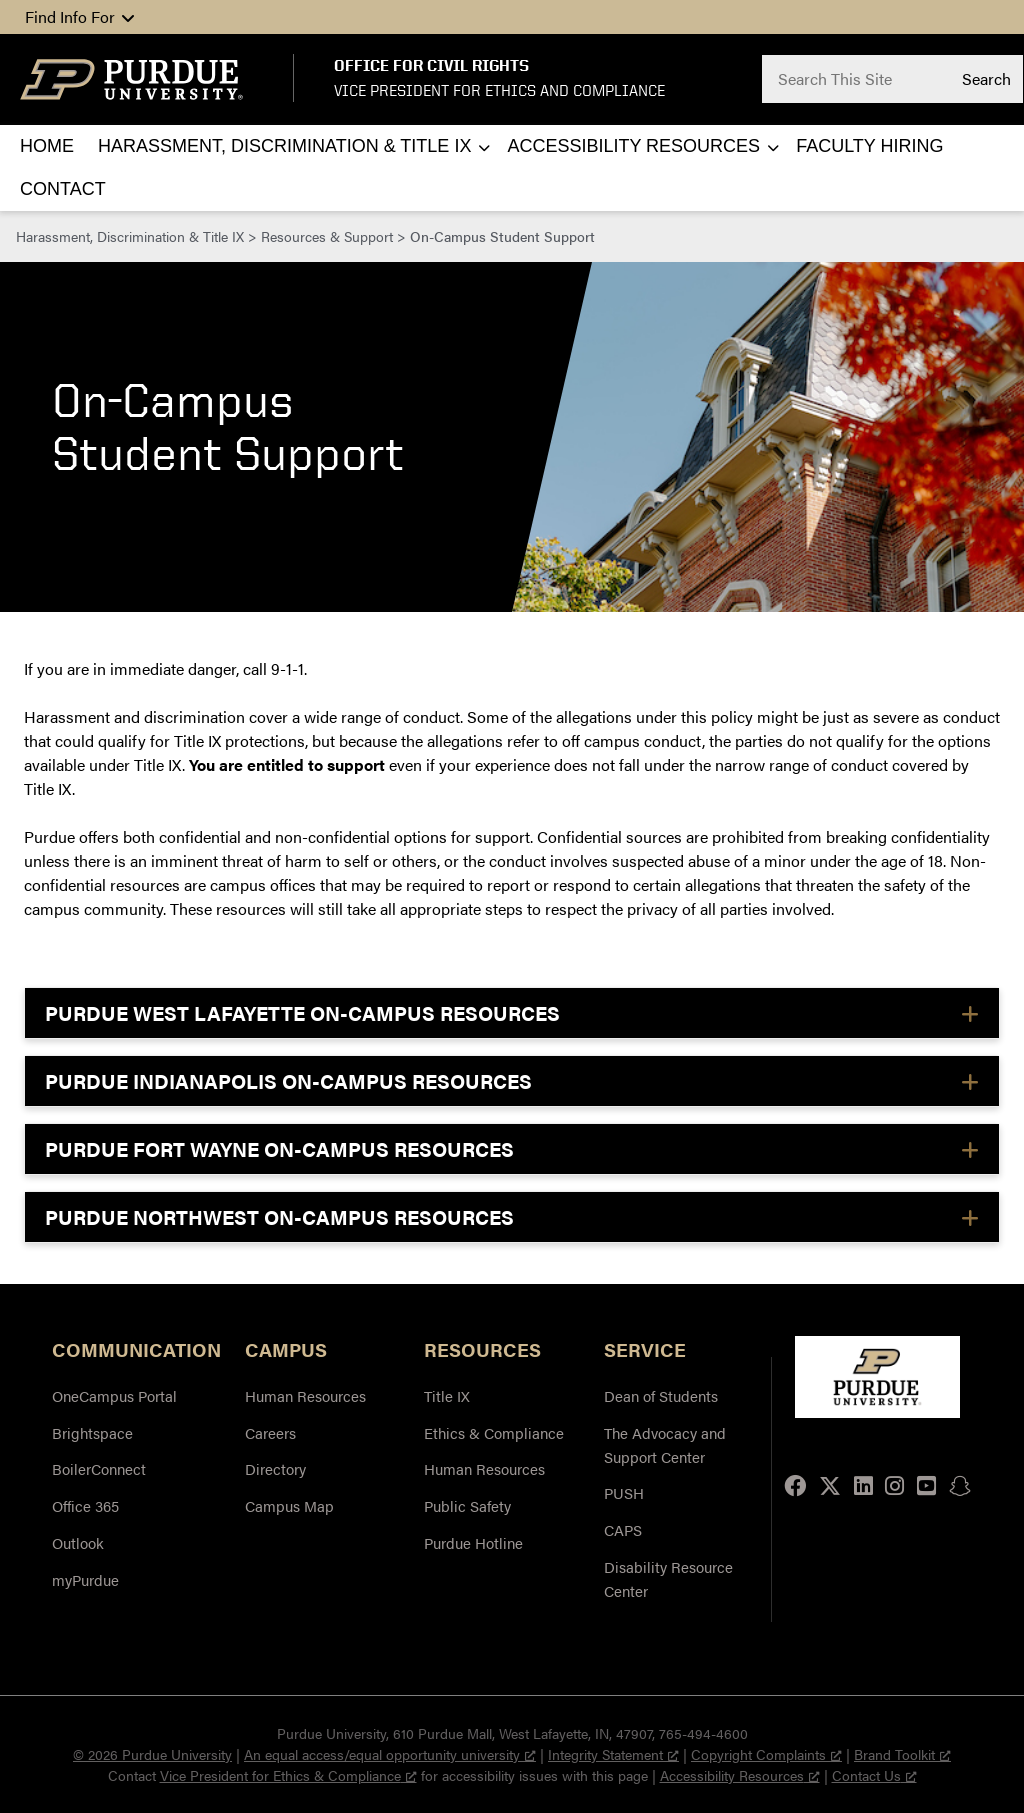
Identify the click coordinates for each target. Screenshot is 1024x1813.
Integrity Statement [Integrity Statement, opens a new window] (613, 1754)
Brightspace (92, 1432)
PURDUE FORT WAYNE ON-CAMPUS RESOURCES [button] (279, 1148)
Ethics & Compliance (494, 1432)
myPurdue (85, 1579)
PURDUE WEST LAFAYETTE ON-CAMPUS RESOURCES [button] (302, 1012)
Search (987, 78)
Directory (275, 1468)
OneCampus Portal (114, 1395)
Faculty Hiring (869, 146)
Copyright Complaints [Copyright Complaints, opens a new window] (766, 1754)
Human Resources (305, 1395)
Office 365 (85, 1505)
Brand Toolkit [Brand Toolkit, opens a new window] (902, 1754)
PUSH (624, 1492)
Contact (63, 189)
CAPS (623, 1529)
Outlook (78, 1542)
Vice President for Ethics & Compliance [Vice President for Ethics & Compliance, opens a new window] (288, 1775)
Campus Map (289, 1505)
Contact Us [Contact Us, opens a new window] (874, 1775)
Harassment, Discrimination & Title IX (284, 146)
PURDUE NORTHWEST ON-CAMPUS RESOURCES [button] (279, 1216)
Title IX (447, 1395)
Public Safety (467, 1505)
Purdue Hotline (473, 1542)
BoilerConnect (99, 1468)
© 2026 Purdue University (152, 1754)
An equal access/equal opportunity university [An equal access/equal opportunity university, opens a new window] (390, 1754)
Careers (270, 1432)
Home (47, 146)
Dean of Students (661, 1395)
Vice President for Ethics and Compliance (499, 90)
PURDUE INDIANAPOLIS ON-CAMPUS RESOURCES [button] (288, 1080)
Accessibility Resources (633, 146)
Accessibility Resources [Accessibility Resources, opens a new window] (740, 1775)
